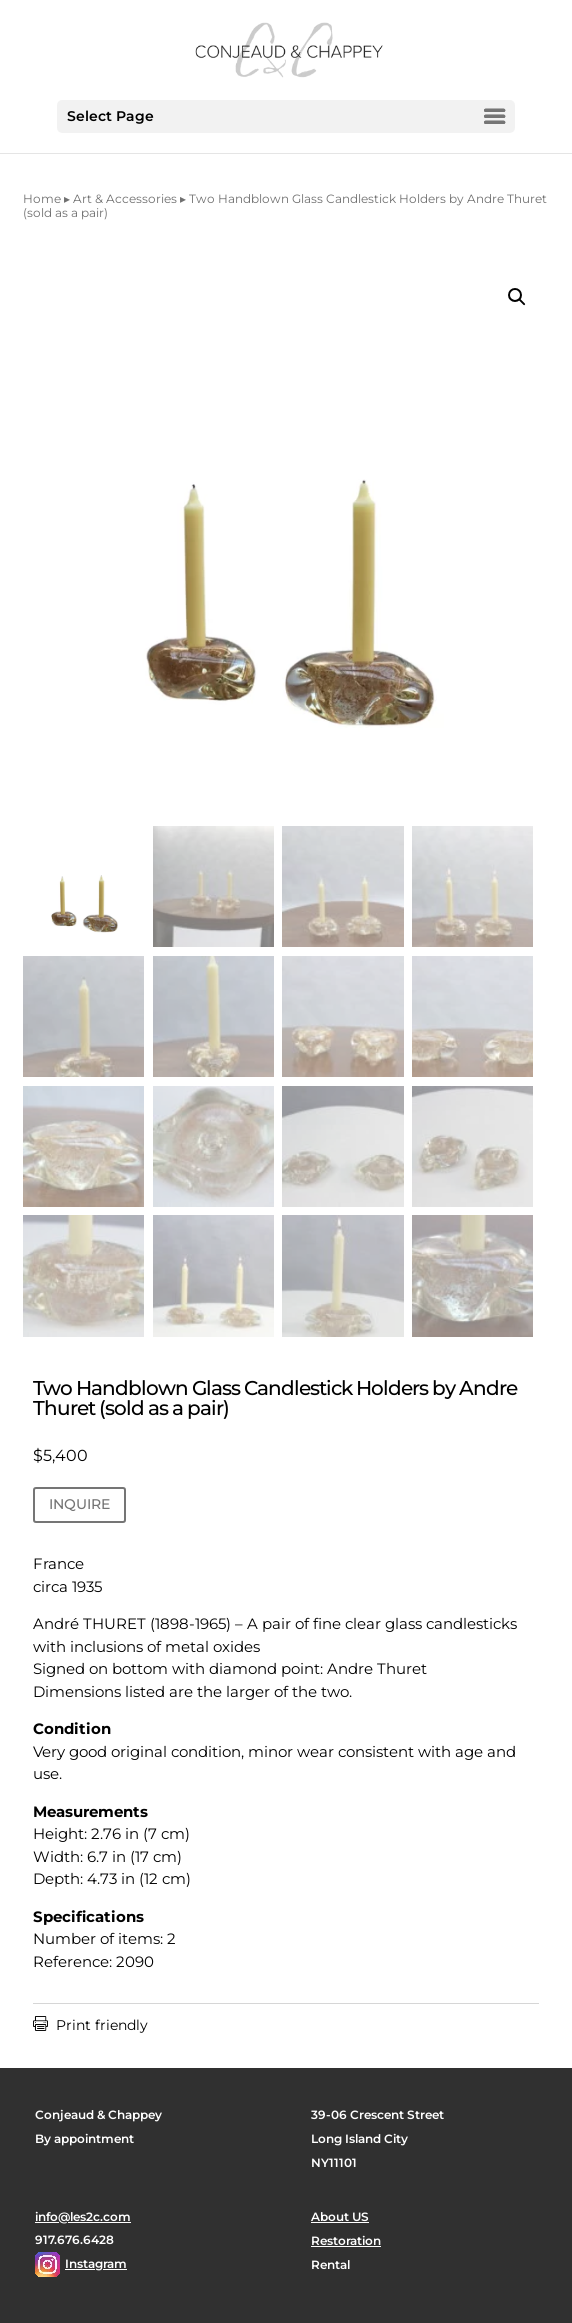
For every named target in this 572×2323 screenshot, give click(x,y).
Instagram (96, 2263)
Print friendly (90, 2025)
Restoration (346, 2240)
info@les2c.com (83, 2216)
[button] (517, 297)
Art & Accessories (125, 198)
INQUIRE (79, 1504)
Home (42, 198)
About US (340, 2216)
